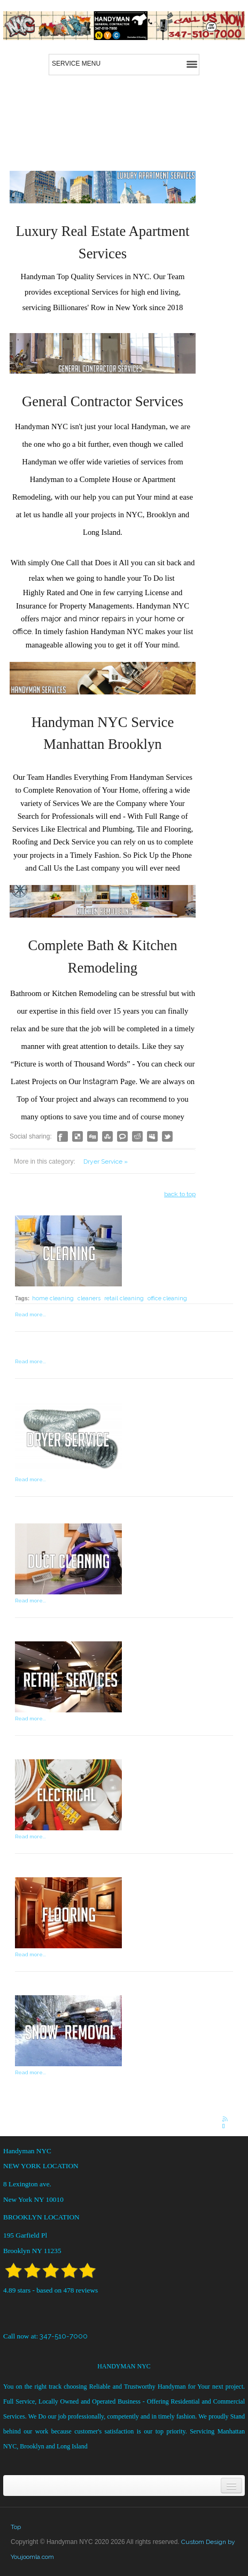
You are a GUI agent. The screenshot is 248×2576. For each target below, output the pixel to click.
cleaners (89, 1298)
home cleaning (53, 1298)
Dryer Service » (105, 1161)
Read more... (30, 1314)
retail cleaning (124, 1298)
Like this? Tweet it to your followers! (167, 1136)
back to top (180, 1194)
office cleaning (167, 1298)
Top (16, 2527)
